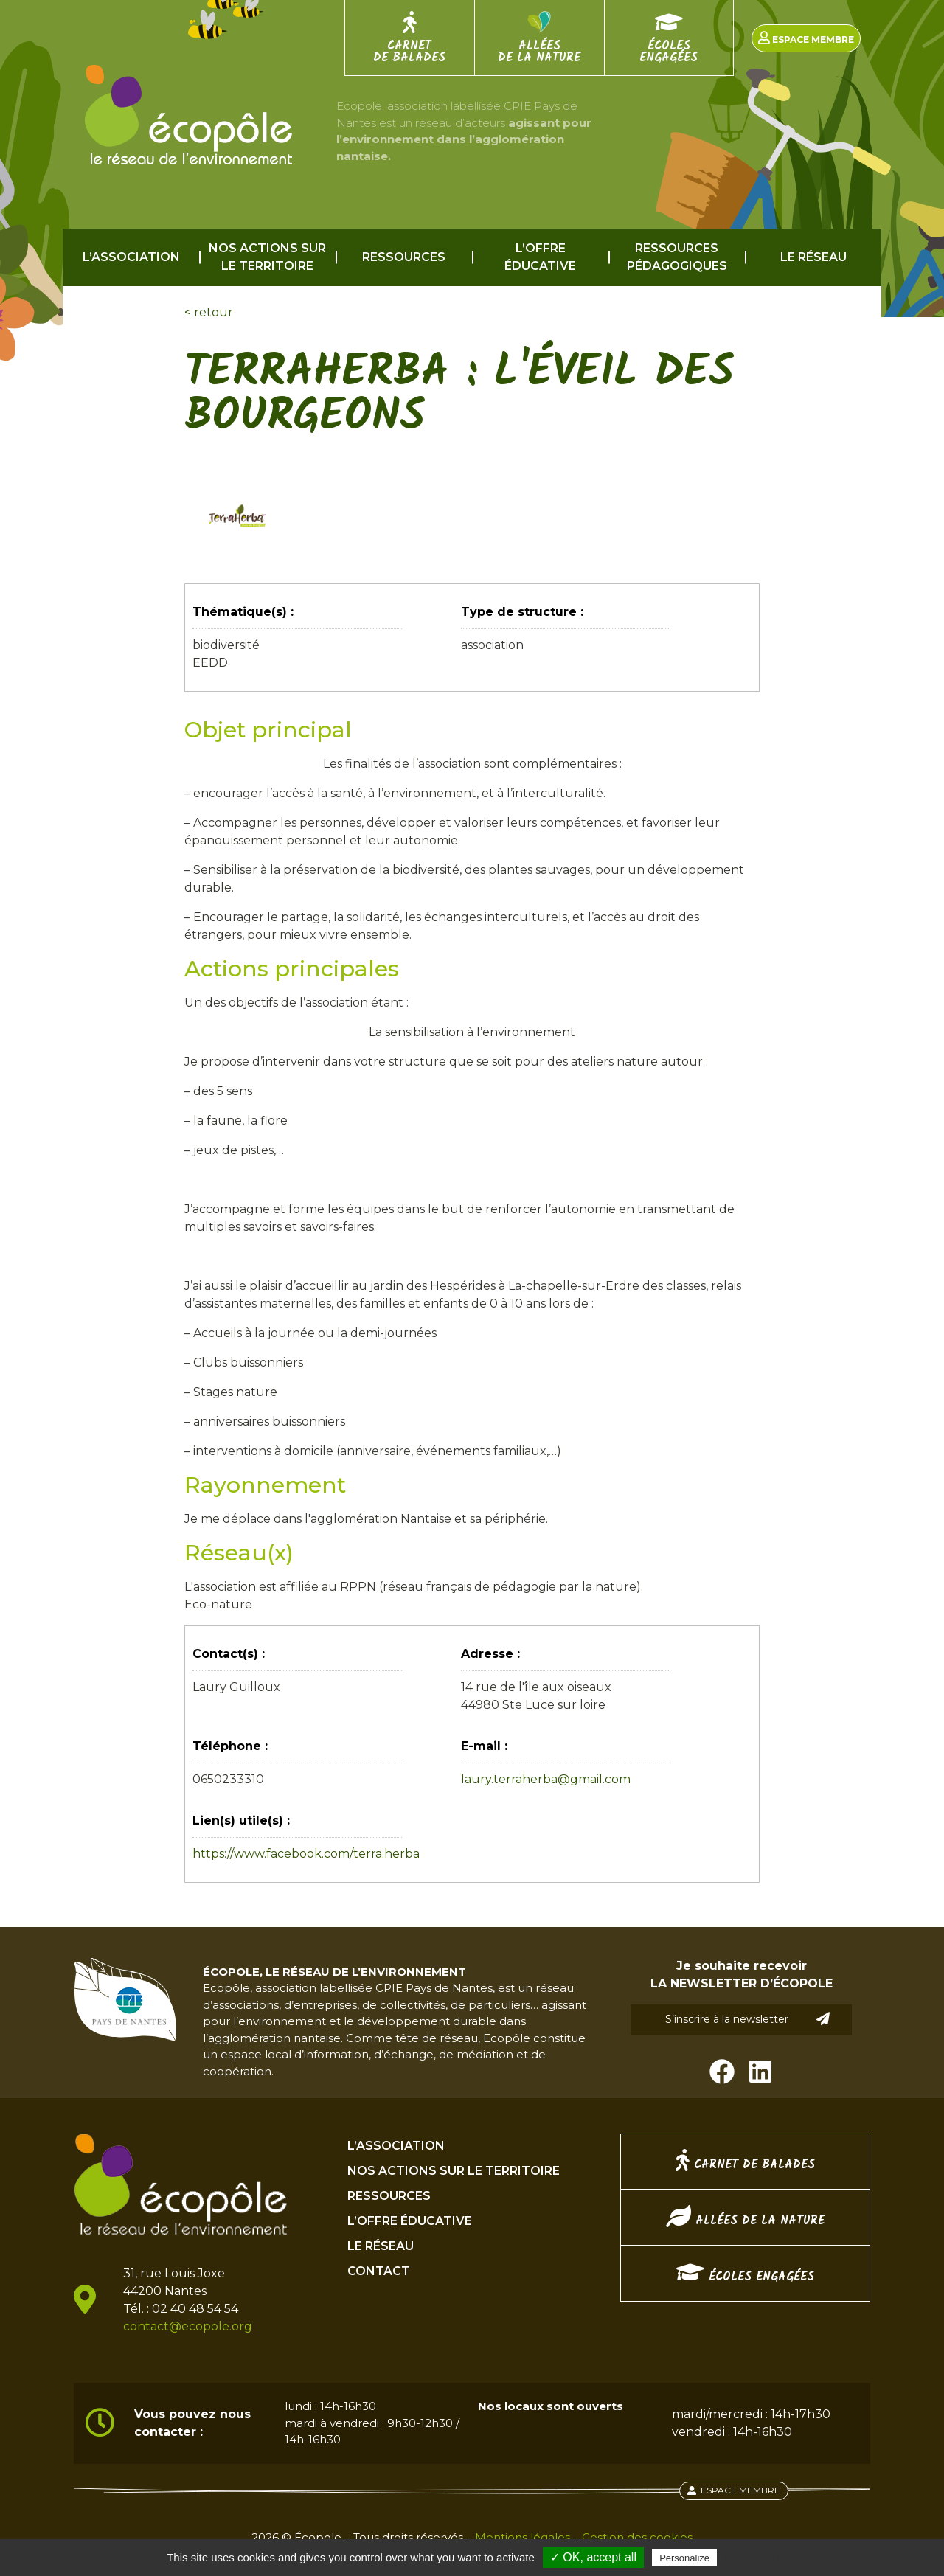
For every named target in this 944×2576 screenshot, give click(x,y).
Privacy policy (756, 2557)
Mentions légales (522, 2537)
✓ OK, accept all (593, 2557)
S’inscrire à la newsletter (747, 2019)
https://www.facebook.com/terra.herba (306, 1854)
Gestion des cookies (637, 2537)
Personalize (684, 2557)
